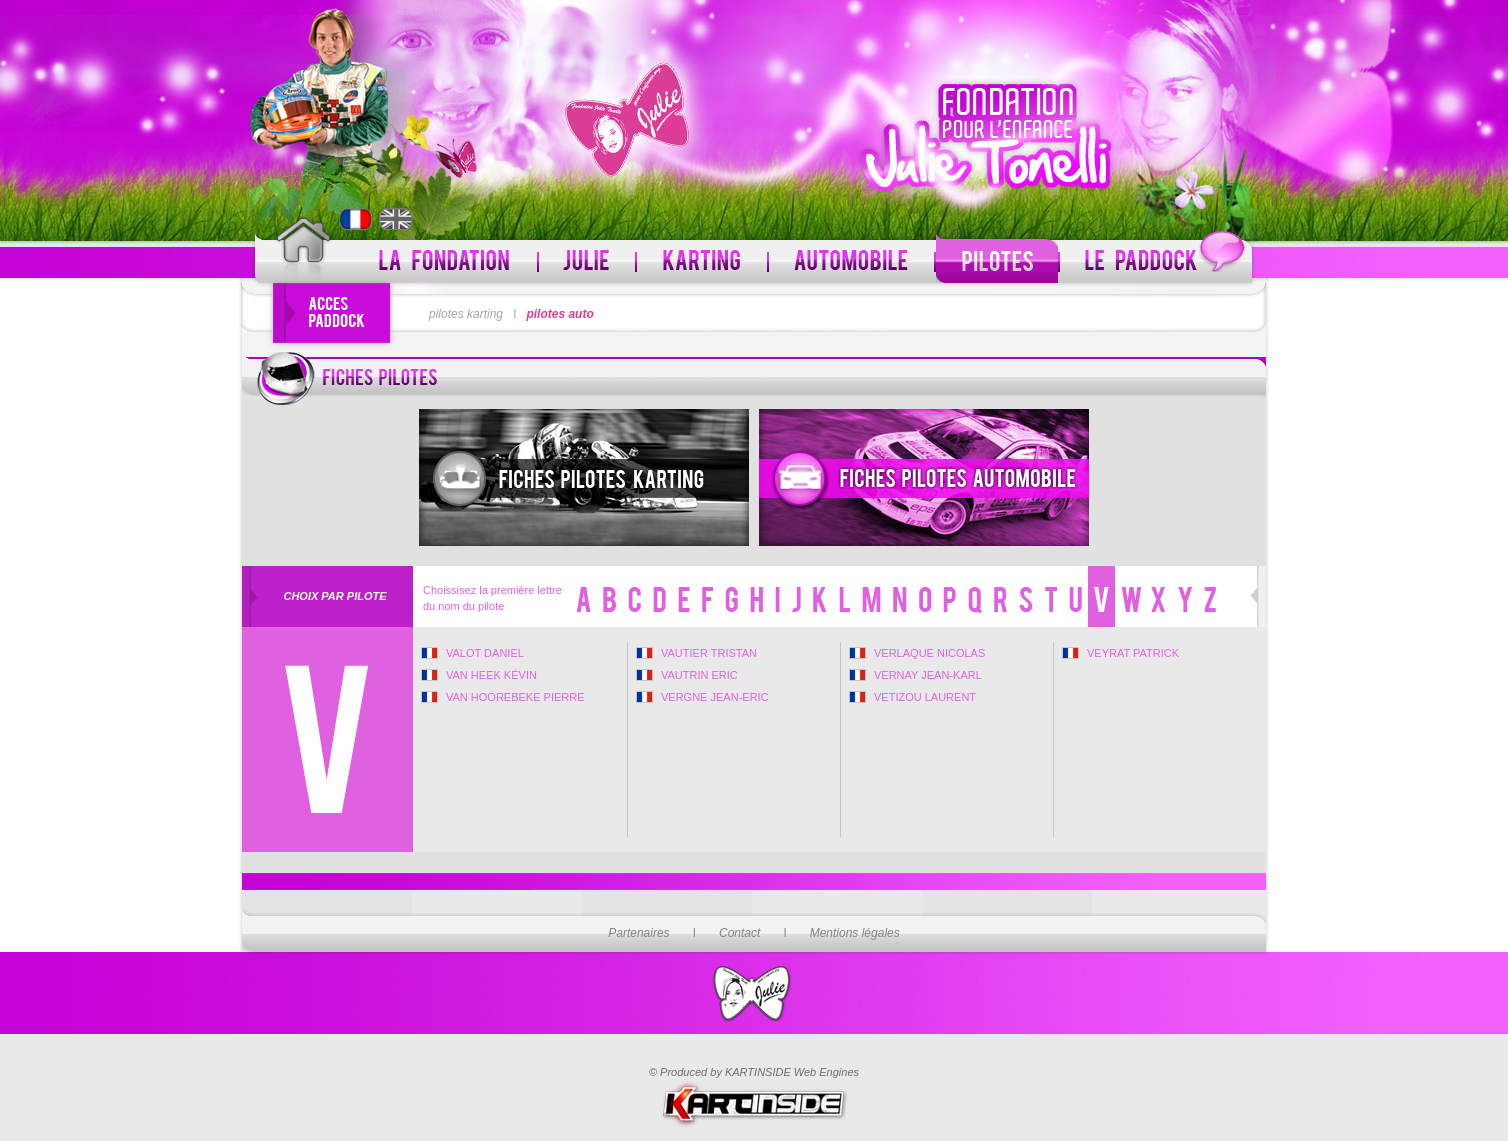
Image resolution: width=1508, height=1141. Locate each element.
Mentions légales (855, 933)
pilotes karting (466, 314)
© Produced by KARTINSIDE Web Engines (754, 1072)
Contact (739, 933)
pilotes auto (559, 314)
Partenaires (638, 933)
